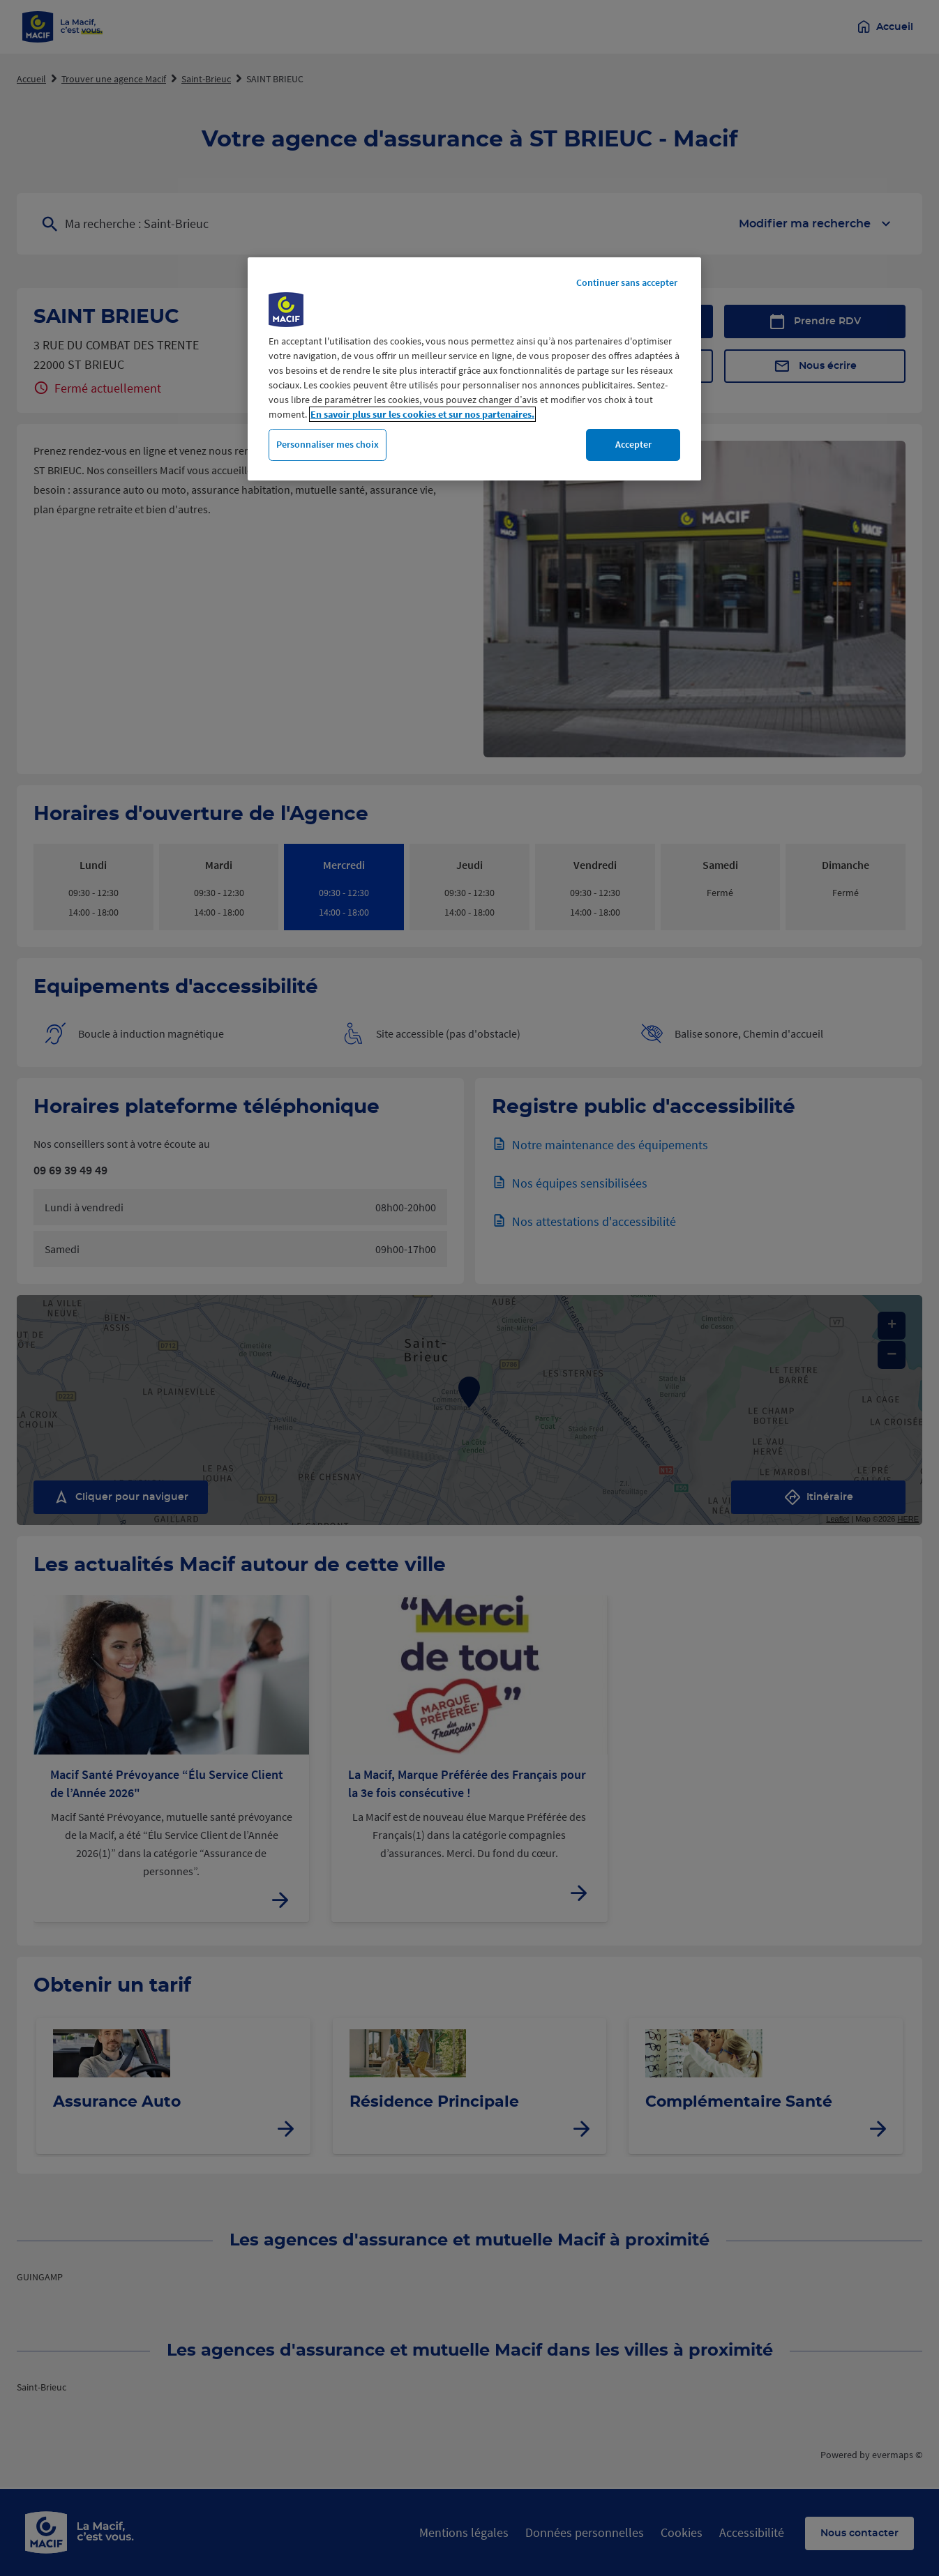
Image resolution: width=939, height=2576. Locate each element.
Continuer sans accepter (626, 282)
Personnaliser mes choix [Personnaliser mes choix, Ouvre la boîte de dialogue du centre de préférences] (327, 444)
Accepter (633, 444)
